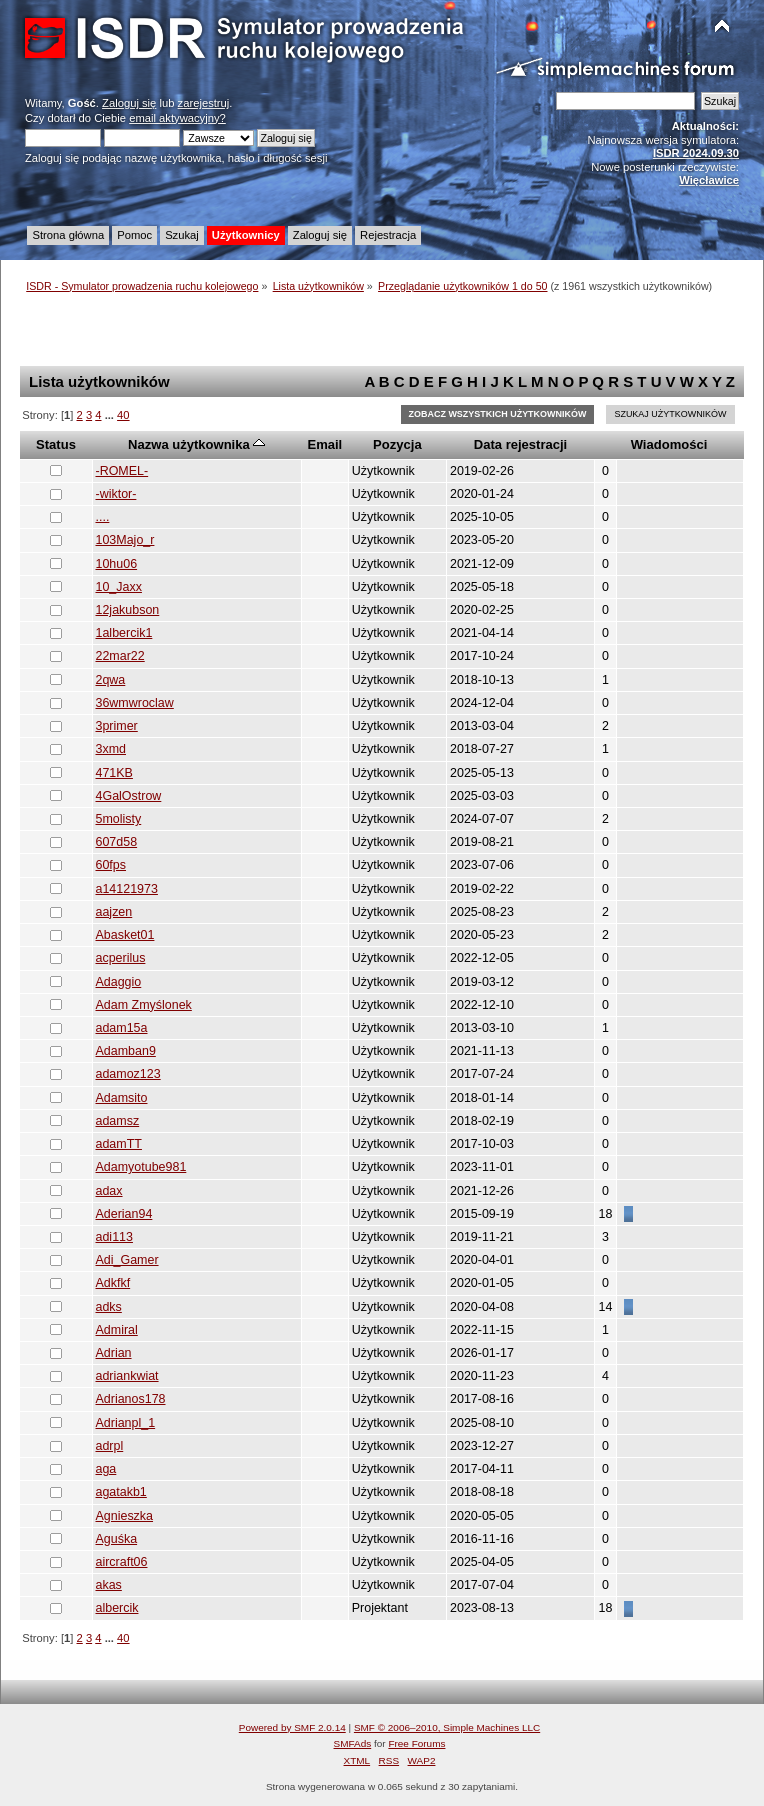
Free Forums (416, 1743)
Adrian (114, 1353)
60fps (111, 865)
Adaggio (119, 982)
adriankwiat (127, 1376)
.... (103, 517)
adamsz (118, 1121)
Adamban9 (126, 1051)
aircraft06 (122, 1562)
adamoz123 (128, 1074)
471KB (114, 773)
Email (324, 444)
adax (109, 1191)
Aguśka (117, 1539)
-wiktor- (116, 494)
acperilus (121, 958)
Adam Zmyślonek (144, 1005)
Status (56, 444)
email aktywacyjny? (177, 118)
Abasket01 (125, 935)
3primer (117, 726)
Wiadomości (669, 444)
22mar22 (120, 656)
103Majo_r (125, 540)
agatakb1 (121, 1492)
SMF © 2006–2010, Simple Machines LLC (447, 1727)
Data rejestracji (520, 444)
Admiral (117, 1330)
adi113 (114, 1237)
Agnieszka (125, 1516)
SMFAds (353, 1743)
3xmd (111, 749)
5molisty (119, 819)
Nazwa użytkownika (196, 444)
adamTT (119, 1144)
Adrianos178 (131, 1399)
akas (109, 1585)
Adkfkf (113, 1283)
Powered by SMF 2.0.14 (292, 1727)
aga (106, 1469)
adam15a (122, 1028)
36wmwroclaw (135, 703)
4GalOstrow (129, 796)
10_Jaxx (119, 587)
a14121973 (127, 889)
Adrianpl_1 (126, 1423)
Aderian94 (124, 1214)
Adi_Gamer (127, 1260)
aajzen (114, 912)
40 (123, 415)
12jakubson (128, 610)
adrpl (110, 1446)
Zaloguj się (129, 103)
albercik (117, 1608)
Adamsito (122, 1098)
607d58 (117, 842)
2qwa (111, 680)
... (111, 415)
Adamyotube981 (141, 1167)
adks (109, 1307)
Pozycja (397, 444)
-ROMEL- (122, 471)
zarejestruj (204, 103)
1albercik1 (124, 633)
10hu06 (117, 564)
